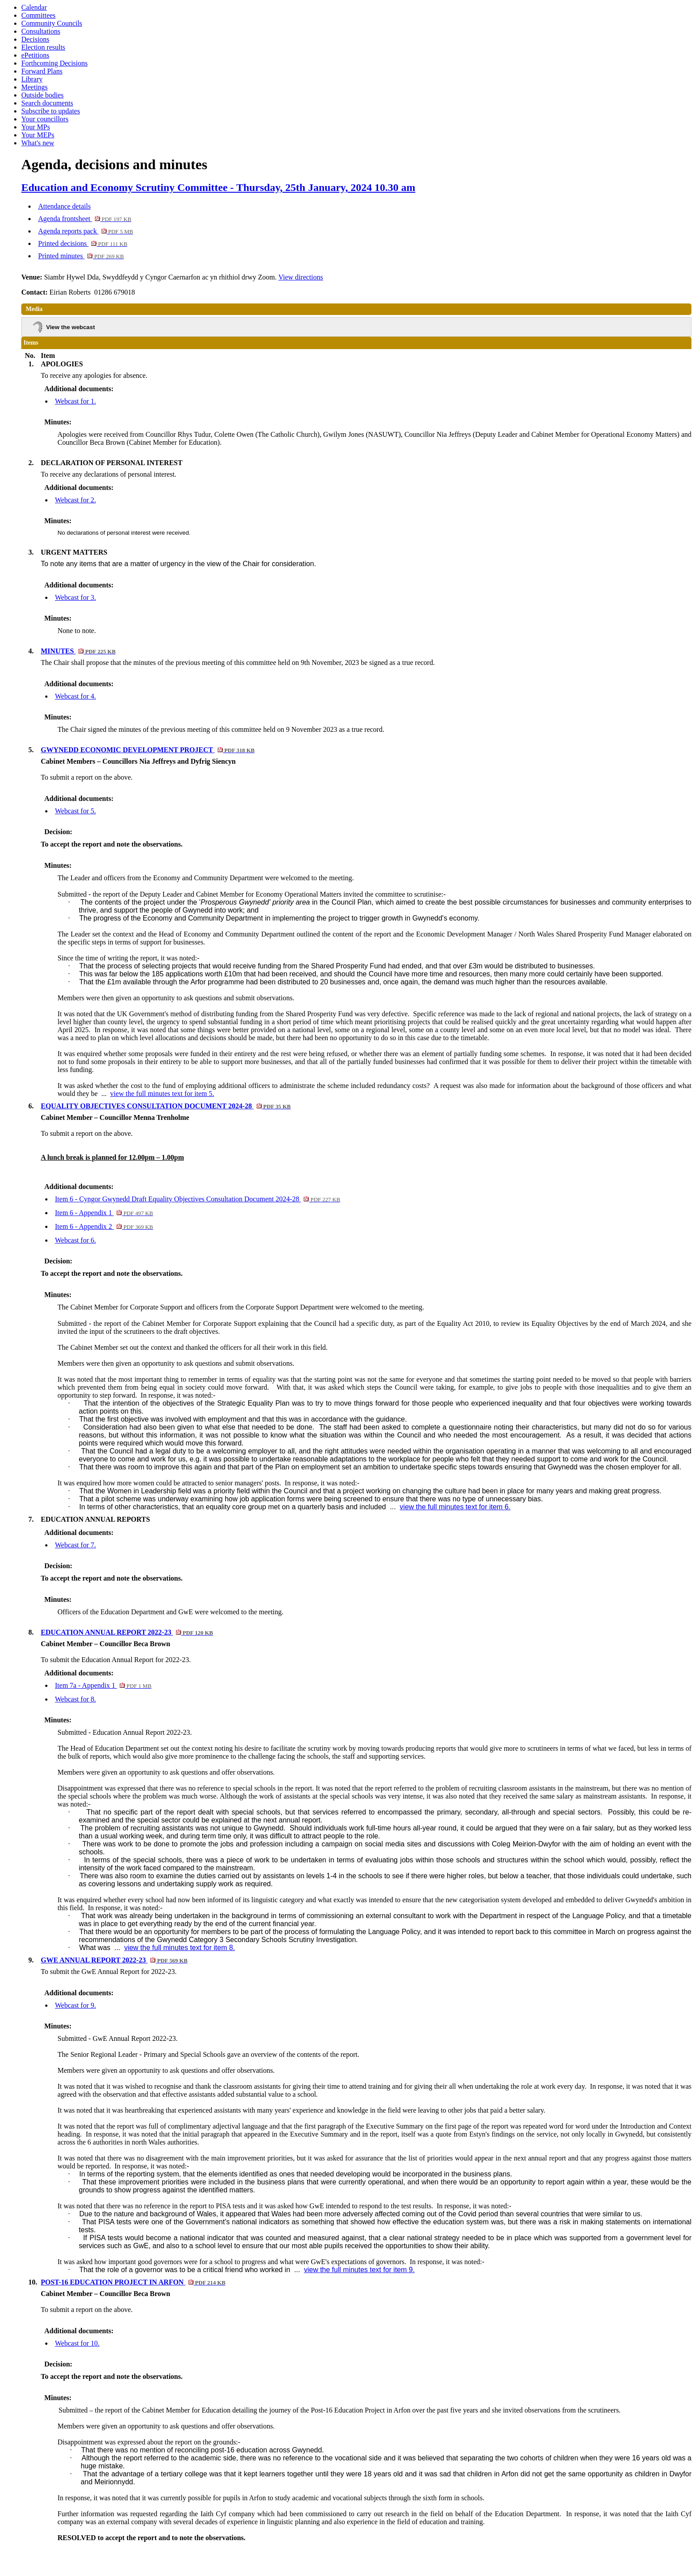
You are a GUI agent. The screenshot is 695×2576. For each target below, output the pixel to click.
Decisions (35, 39)
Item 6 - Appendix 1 (104, 1212)
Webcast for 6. (75, 1240)
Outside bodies (42, 95)
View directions (300, 277)
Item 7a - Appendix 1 (103, 1685)
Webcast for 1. (75, 401)
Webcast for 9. (75, 2005)
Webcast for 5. (75, 811)
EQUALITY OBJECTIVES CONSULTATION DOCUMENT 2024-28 (166, 1106)
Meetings (34, 87)
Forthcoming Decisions (54, 63)
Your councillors (44, 119)
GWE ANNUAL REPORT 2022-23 (114, 1960)
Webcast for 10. (77, 2343)
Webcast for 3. (75, 597)
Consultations (40, 31)
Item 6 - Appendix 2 (104, 1226)
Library (32, 79)
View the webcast (70, 327)
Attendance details (64, 206)
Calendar (34, 7)
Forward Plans (41, 71)
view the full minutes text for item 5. (162, 1093)
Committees (38, 15)
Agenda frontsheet (84, 218)
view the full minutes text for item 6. (455, 1507)
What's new (37, 143)
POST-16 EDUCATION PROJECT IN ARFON (133, 2282)
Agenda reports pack (85, 231)
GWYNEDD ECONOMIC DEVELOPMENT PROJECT (147, 750)
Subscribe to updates (50, 111)
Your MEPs (37, 135)
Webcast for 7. (75, 1545)
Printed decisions (82, 243)
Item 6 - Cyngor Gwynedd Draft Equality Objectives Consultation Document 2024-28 (197, 1199)
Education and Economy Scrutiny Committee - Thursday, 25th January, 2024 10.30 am (218, 187)
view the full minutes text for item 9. (359, 2269)
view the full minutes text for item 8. (179, 1947)
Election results (43, 47)
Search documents (47, 103)
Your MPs (35, 127)
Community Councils (51, 23)
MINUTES (78, 651)
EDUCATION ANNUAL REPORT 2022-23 (127, 1632)
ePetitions (35, 55)
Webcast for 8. (75, 1699)
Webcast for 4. (75, 696)
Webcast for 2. (75, 500)
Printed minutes (81, 256)
